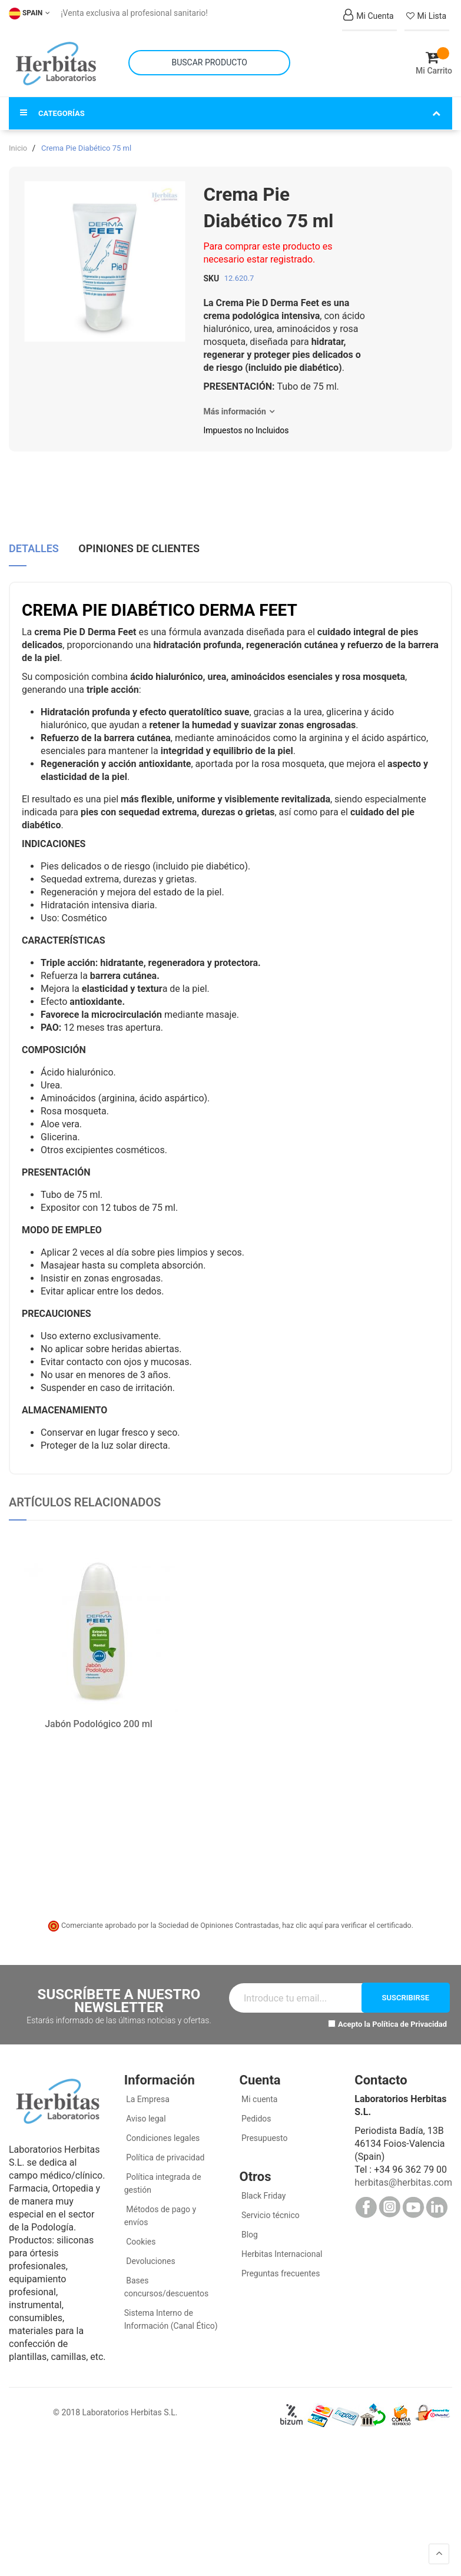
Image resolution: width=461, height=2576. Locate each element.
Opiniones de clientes (139, 534)
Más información (234, 399)
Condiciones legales (162, 2126)
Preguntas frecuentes (280, 2261)
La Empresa (147, 2087)
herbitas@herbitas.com (403, 2170)
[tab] (34, 538)
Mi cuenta (259, 2087)
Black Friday (263, 2184)
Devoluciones (149, 2249)
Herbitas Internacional (281, 2242)
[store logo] (56, 57)
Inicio (18, 136)
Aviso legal (145, 2107)
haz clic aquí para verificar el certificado (347, 1913)
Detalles (34, 534)
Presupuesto (264, 2126)
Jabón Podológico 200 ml (98, 1712)
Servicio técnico (270, 2203)
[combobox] (209, 56)
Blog (249, 2223)
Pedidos (255, 2107)
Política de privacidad (164, 2145)
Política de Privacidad (409, 2012)
